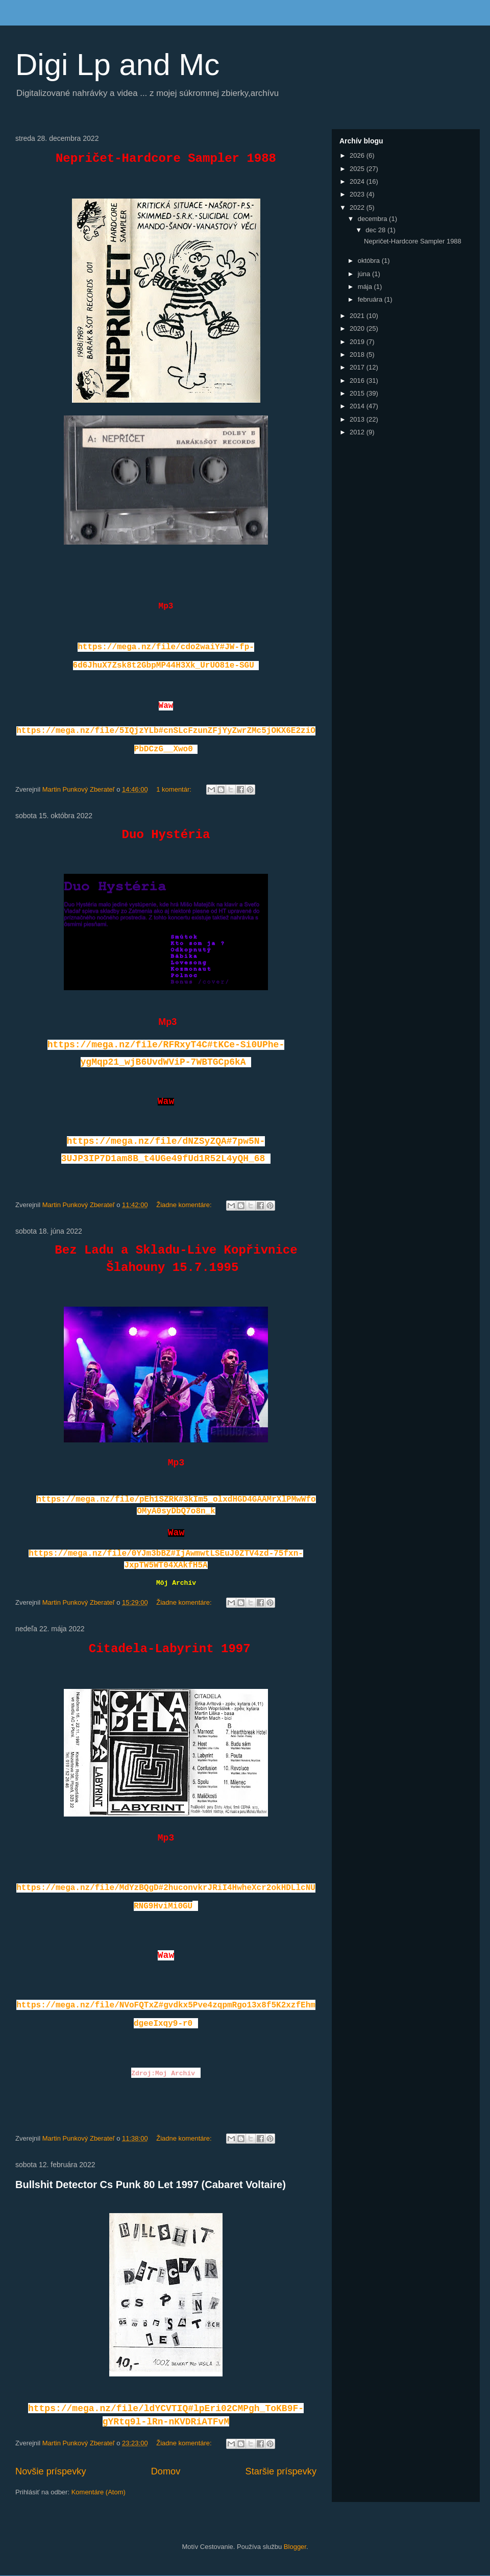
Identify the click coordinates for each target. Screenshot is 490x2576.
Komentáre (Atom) (98, 2492)
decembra (373, 219)
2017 (358, 367)
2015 (358, 393)
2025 (358, 169)
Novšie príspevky (50, 2471)
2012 (358, 432)
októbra (370, 260)
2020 (358, 328)
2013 (358, 419)
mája (366, 286)
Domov (166, 2471)
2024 (358, 181)
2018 (358, 354)
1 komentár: (174, 789)
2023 (358, 194)
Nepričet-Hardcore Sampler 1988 (413, 241)
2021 (358, 316)
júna (365, 274)
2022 (358, 207)
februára (371, 299)
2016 (358, 380)
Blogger (295, 2546)
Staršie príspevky (281, 2471)
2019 (358, 342)
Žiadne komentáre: (184, 1205)
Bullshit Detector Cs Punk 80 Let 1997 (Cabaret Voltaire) (150, 2184)
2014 (358, 406)
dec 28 (376, 230)
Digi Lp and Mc (117, 64)
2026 (358, 155)
